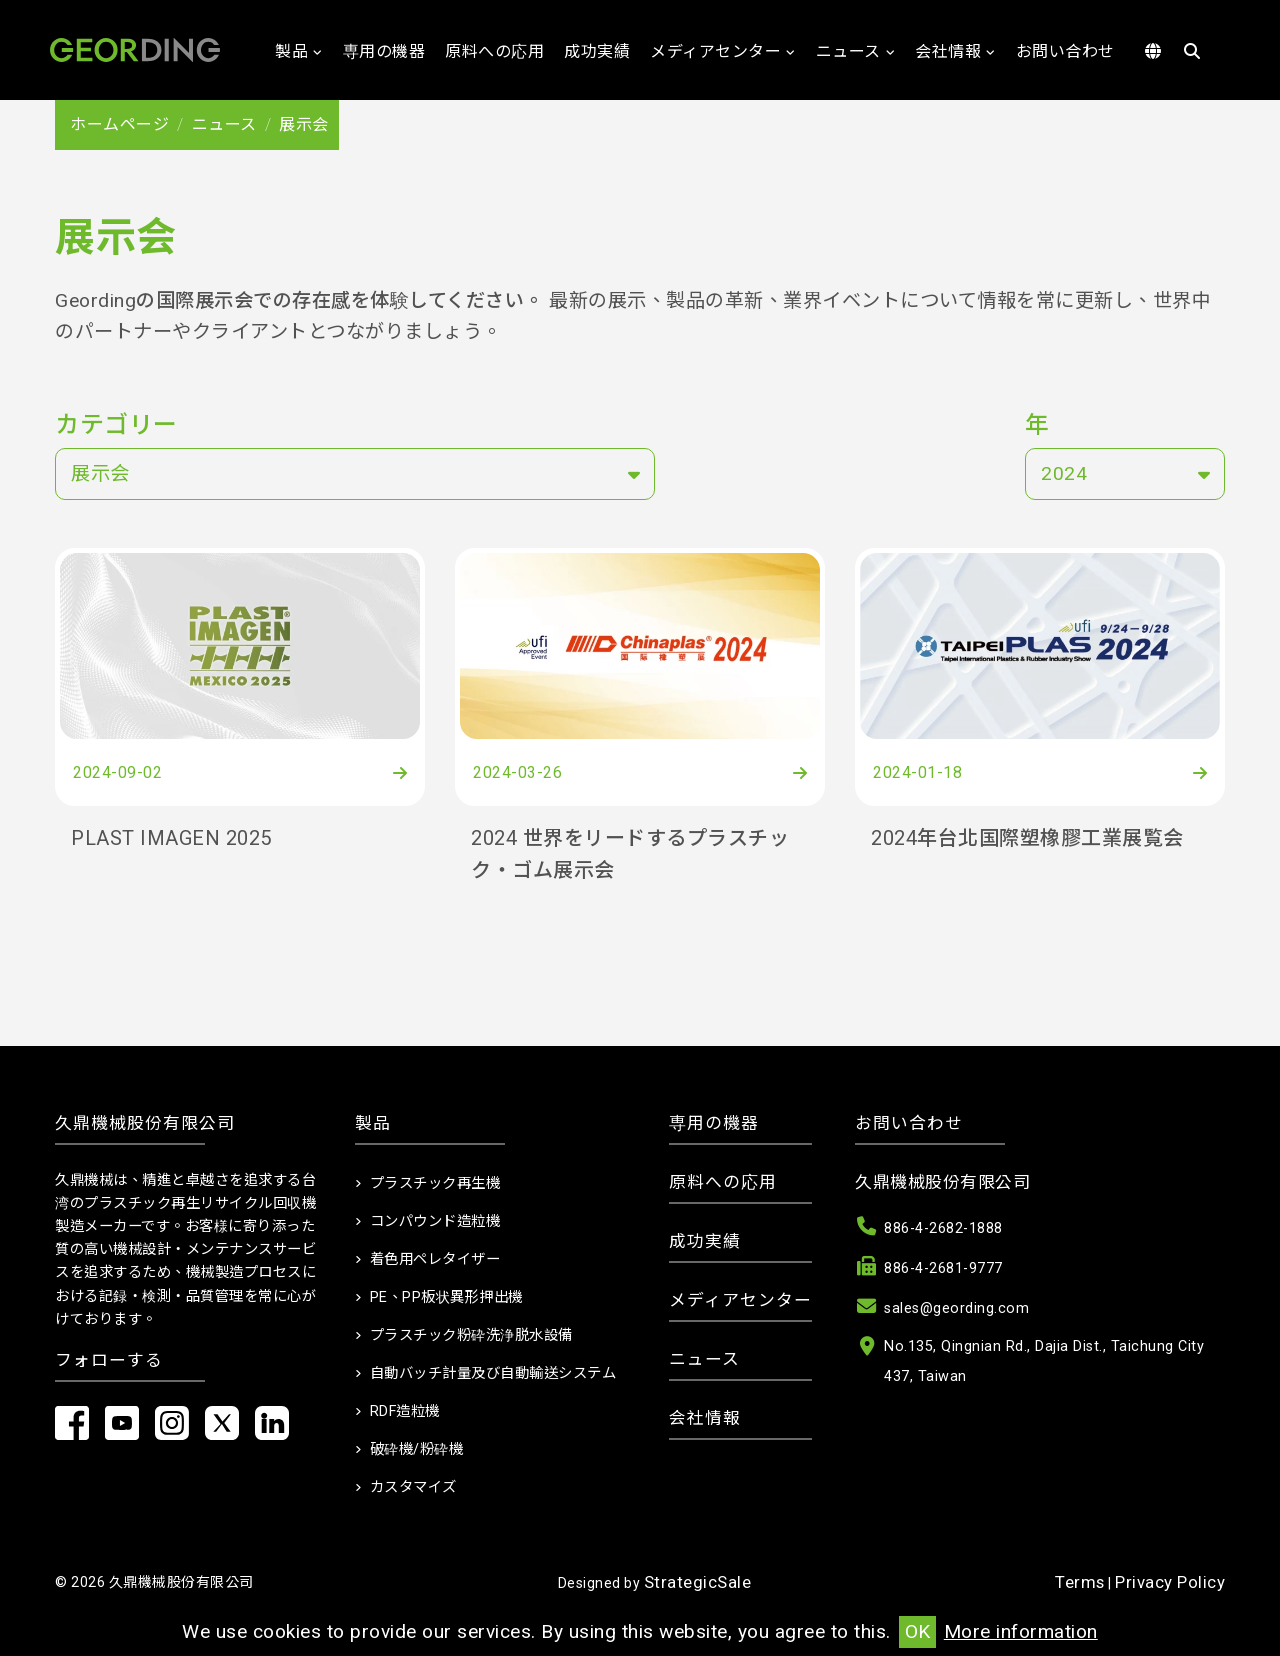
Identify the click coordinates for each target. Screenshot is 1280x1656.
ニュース (848, 51)
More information (1021, 1631)
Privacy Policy (1170, 1582)
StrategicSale (698, 1582)
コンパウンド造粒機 (435, 1221)
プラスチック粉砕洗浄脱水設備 (471, 1335)
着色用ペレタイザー (435, 1259)
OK (917, 1631)
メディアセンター (715, 51)
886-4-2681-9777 (943, 1268)
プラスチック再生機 (435, 1183)
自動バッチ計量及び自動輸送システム (493, 1373)
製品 (291, 51)
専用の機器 (384, 51)
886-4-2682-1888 (943, 1228)
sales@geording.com (956, 1308)
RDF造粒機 (405, 1411)
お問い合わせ (1065, 51)
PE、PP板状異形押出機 (446, 1297)
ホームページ (119, 124)
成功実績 (597, 51)
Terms (1080, 1582)
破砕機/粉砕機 (417, 1449)
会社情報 (948, 51)
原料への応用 (494, 51)
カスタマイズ (413, 1487)
